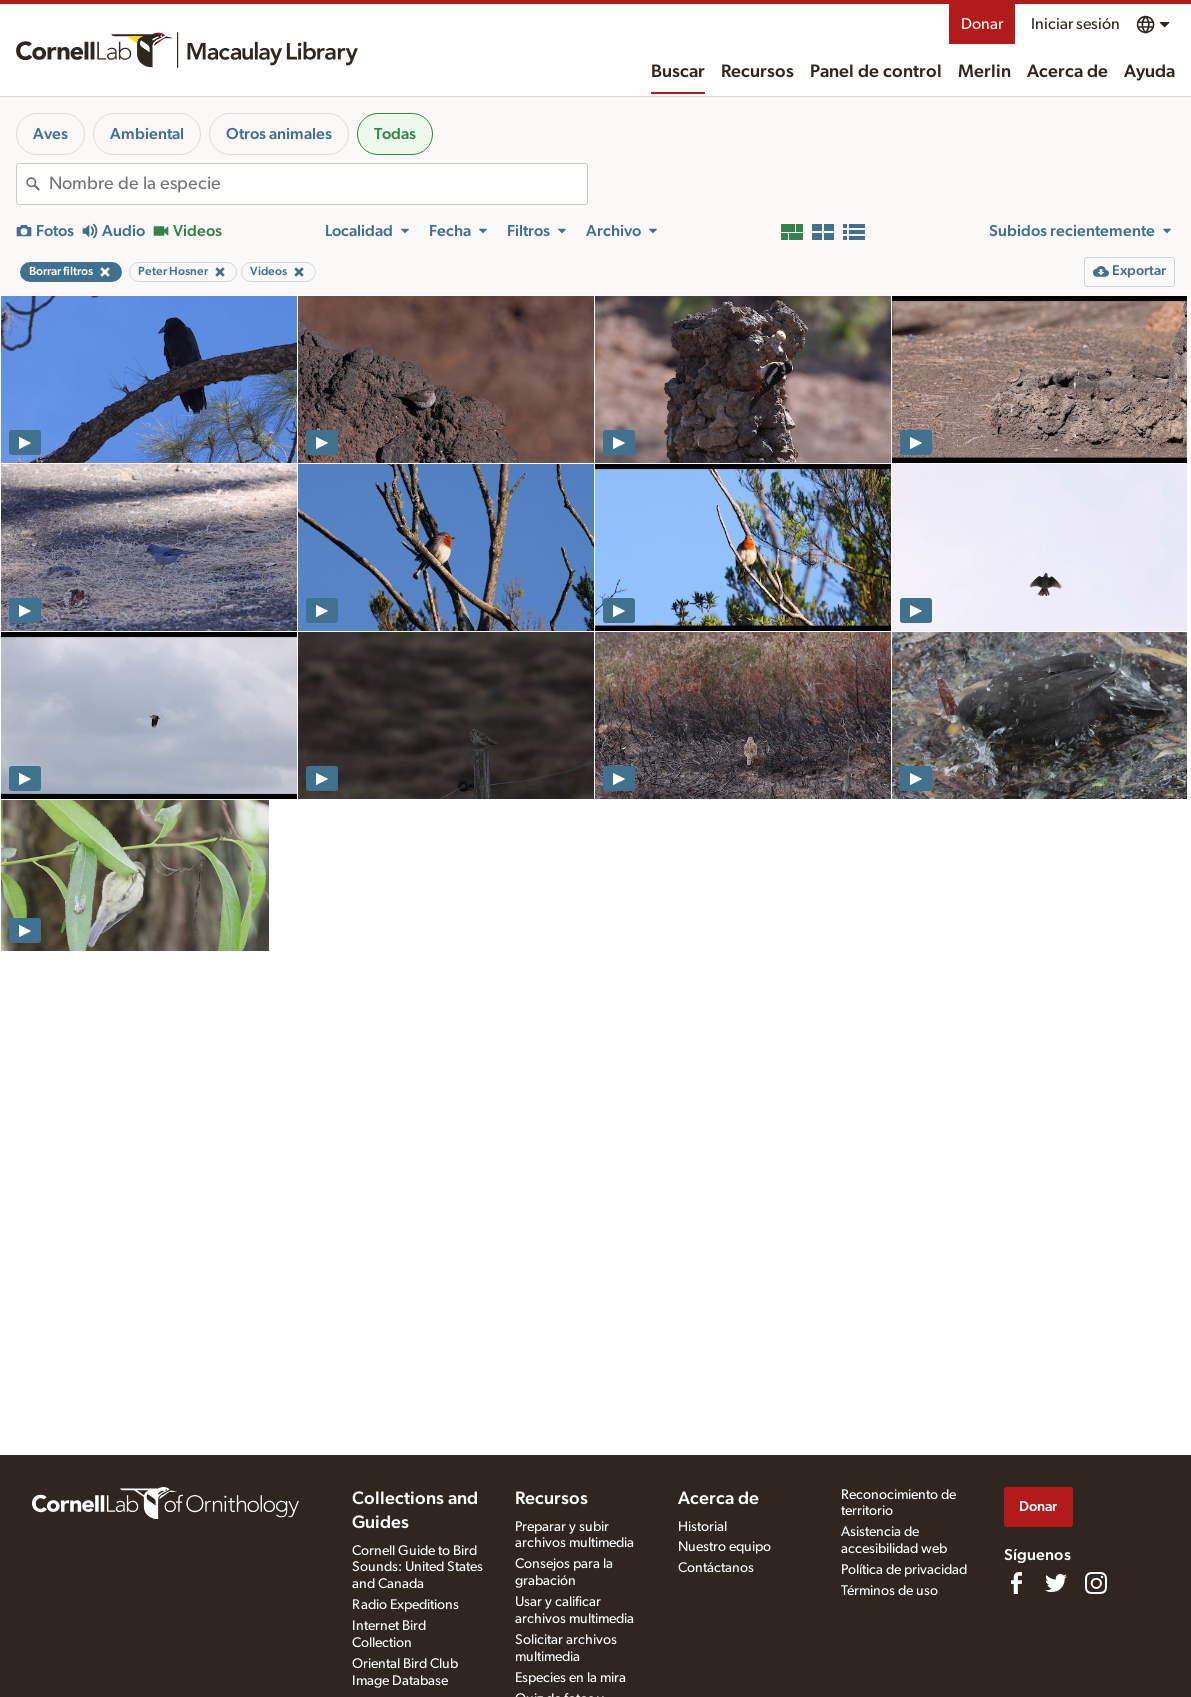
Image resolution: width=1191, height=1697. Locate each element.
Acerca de (1067, 72)
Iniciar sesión (1075, 24)
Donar (982, 24)
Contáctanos (716, 1568)
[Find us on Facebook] (1016, 1583)
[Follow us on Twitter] (1056, 1583)
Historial (702, 1527)
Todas (395, 134)
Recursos (757, 72)
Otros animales (279, 134)
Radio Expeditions (405, 1605)
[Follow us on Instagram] (1096, 1583)
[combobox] (318, 184)
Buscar (678, 72)
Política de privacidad (904, 1570)
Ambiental (147, 134)
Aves (50, 134)
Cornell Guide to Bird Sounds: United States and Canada (417, 1568)
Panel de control (876, 72)
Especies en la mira (570, 1678)
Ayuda (1149, 72)
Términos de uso (889, 1591)
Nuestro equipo (724, 1547)
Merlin (984, 72)
